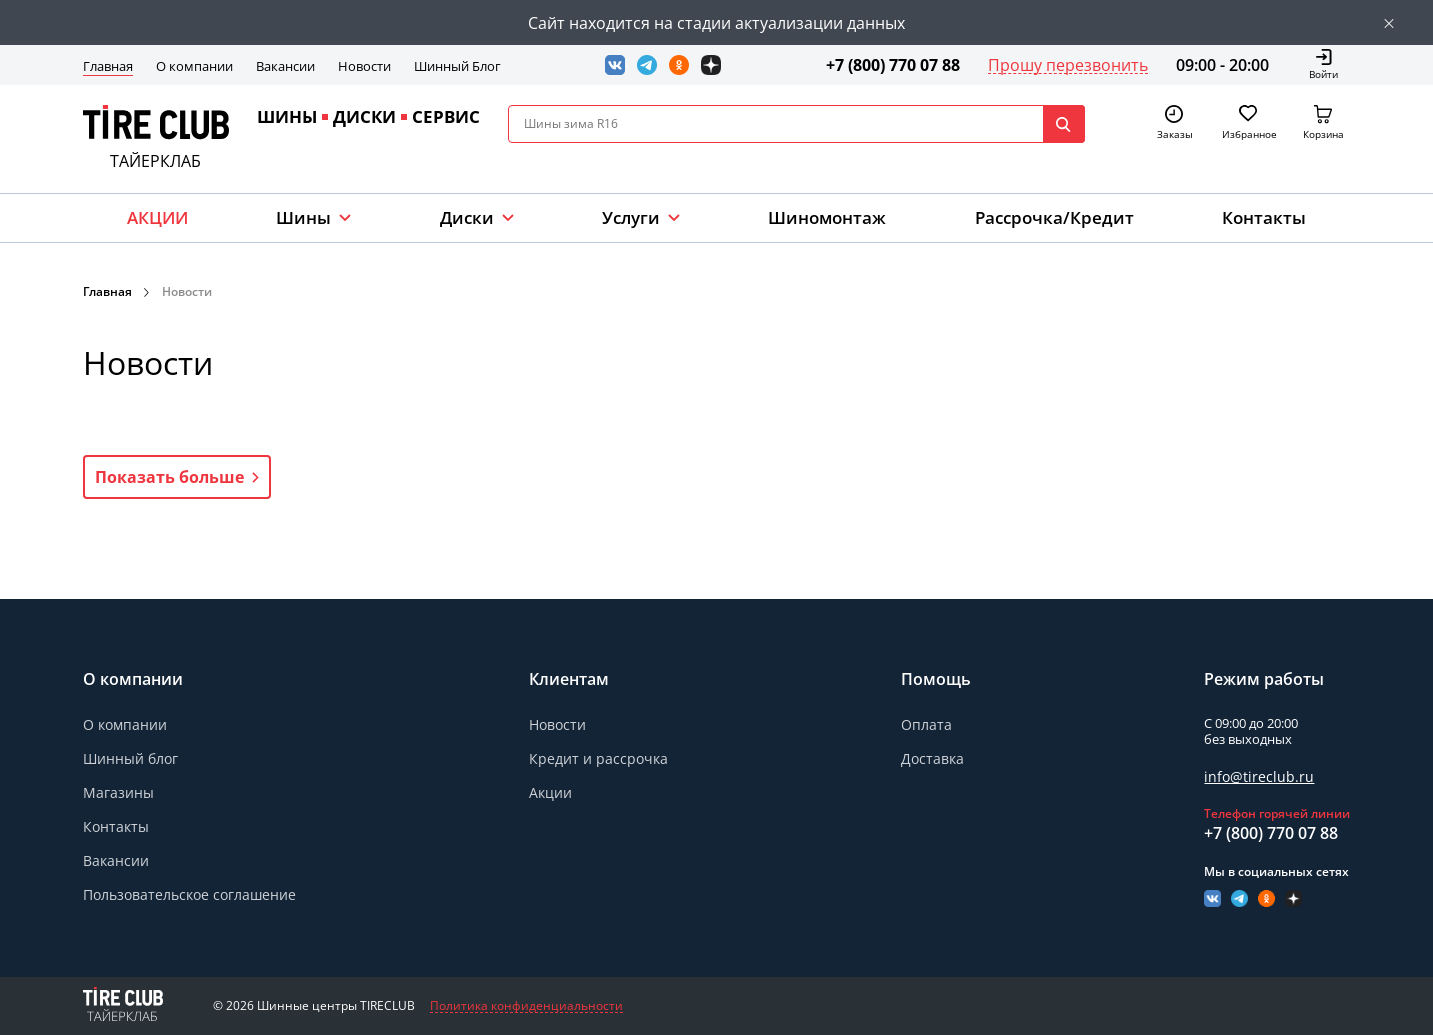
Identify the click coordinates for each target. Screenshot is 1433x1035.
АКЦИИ (157, 217)
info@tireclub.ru (1259, 776)
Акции (550, 792)
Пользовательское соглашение (189, 894)
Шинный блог (130, 758)
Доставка (932, 758)
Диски (467, 217)
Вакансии (285, 66)
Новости (364, 66)
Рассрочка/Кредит (1054, 217)
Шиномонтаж (827, 217)
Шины (303, 217)
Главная (108, 66)
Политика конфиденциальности (526, 1006)
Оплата (926, 724)
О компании (194, 66)
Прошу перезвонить (1068, 65)
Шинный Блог (457, 66)
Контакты (1264, 217)
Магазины (118, 792)
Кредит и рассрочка (598, 758)
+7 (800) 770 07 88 (893, 65)
